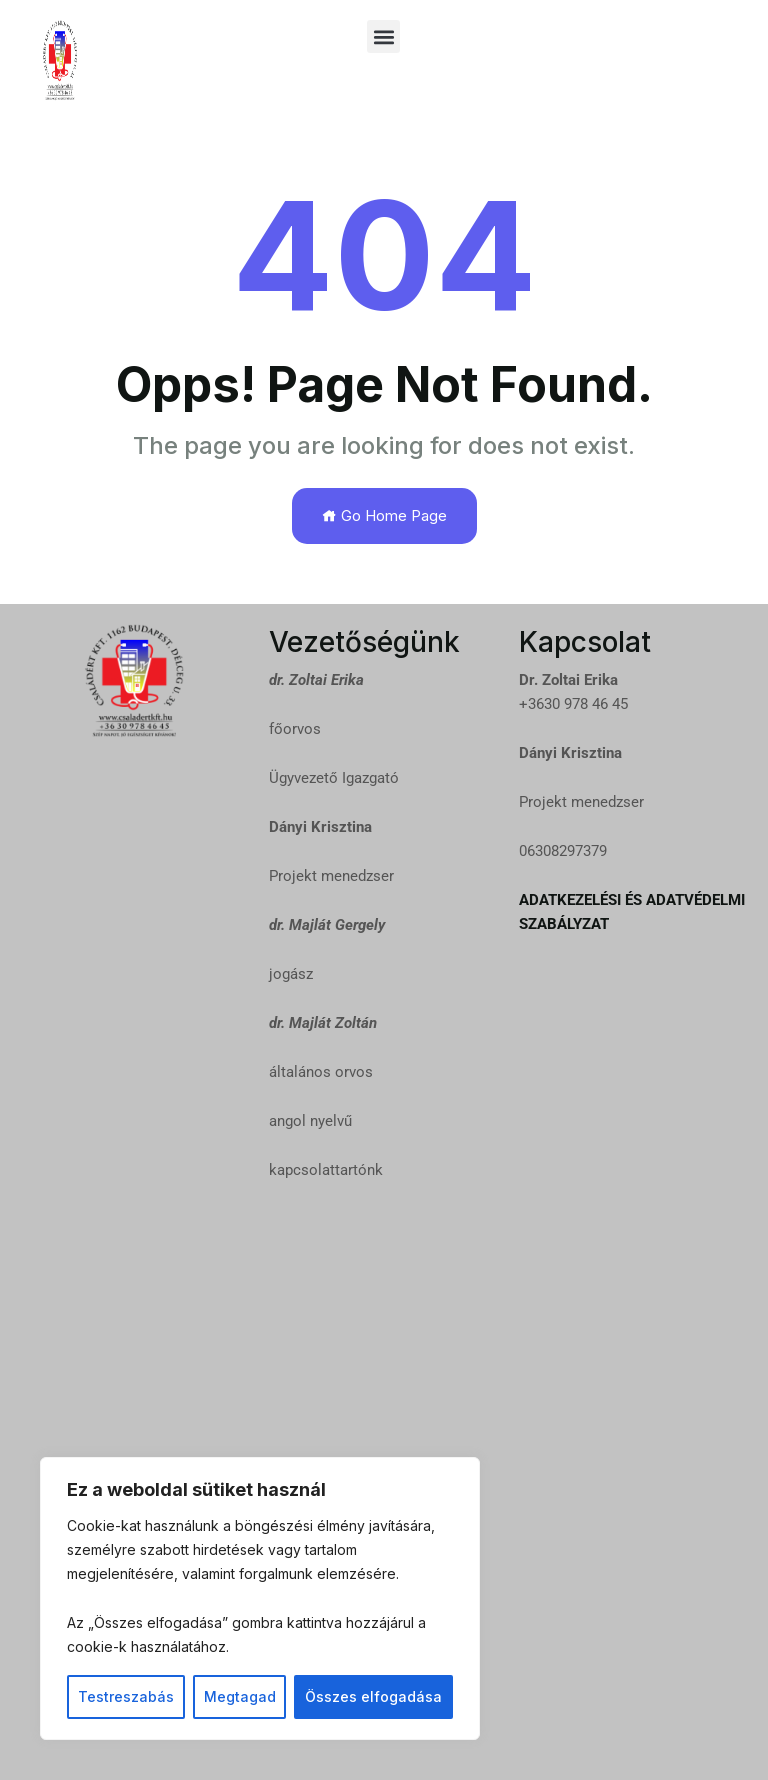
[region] (260, 1598)
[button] (383, 36)
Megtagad (240, 1696)
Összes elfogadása (373, 1696)
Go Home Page (384, 515)
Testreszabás (126, 1696)
